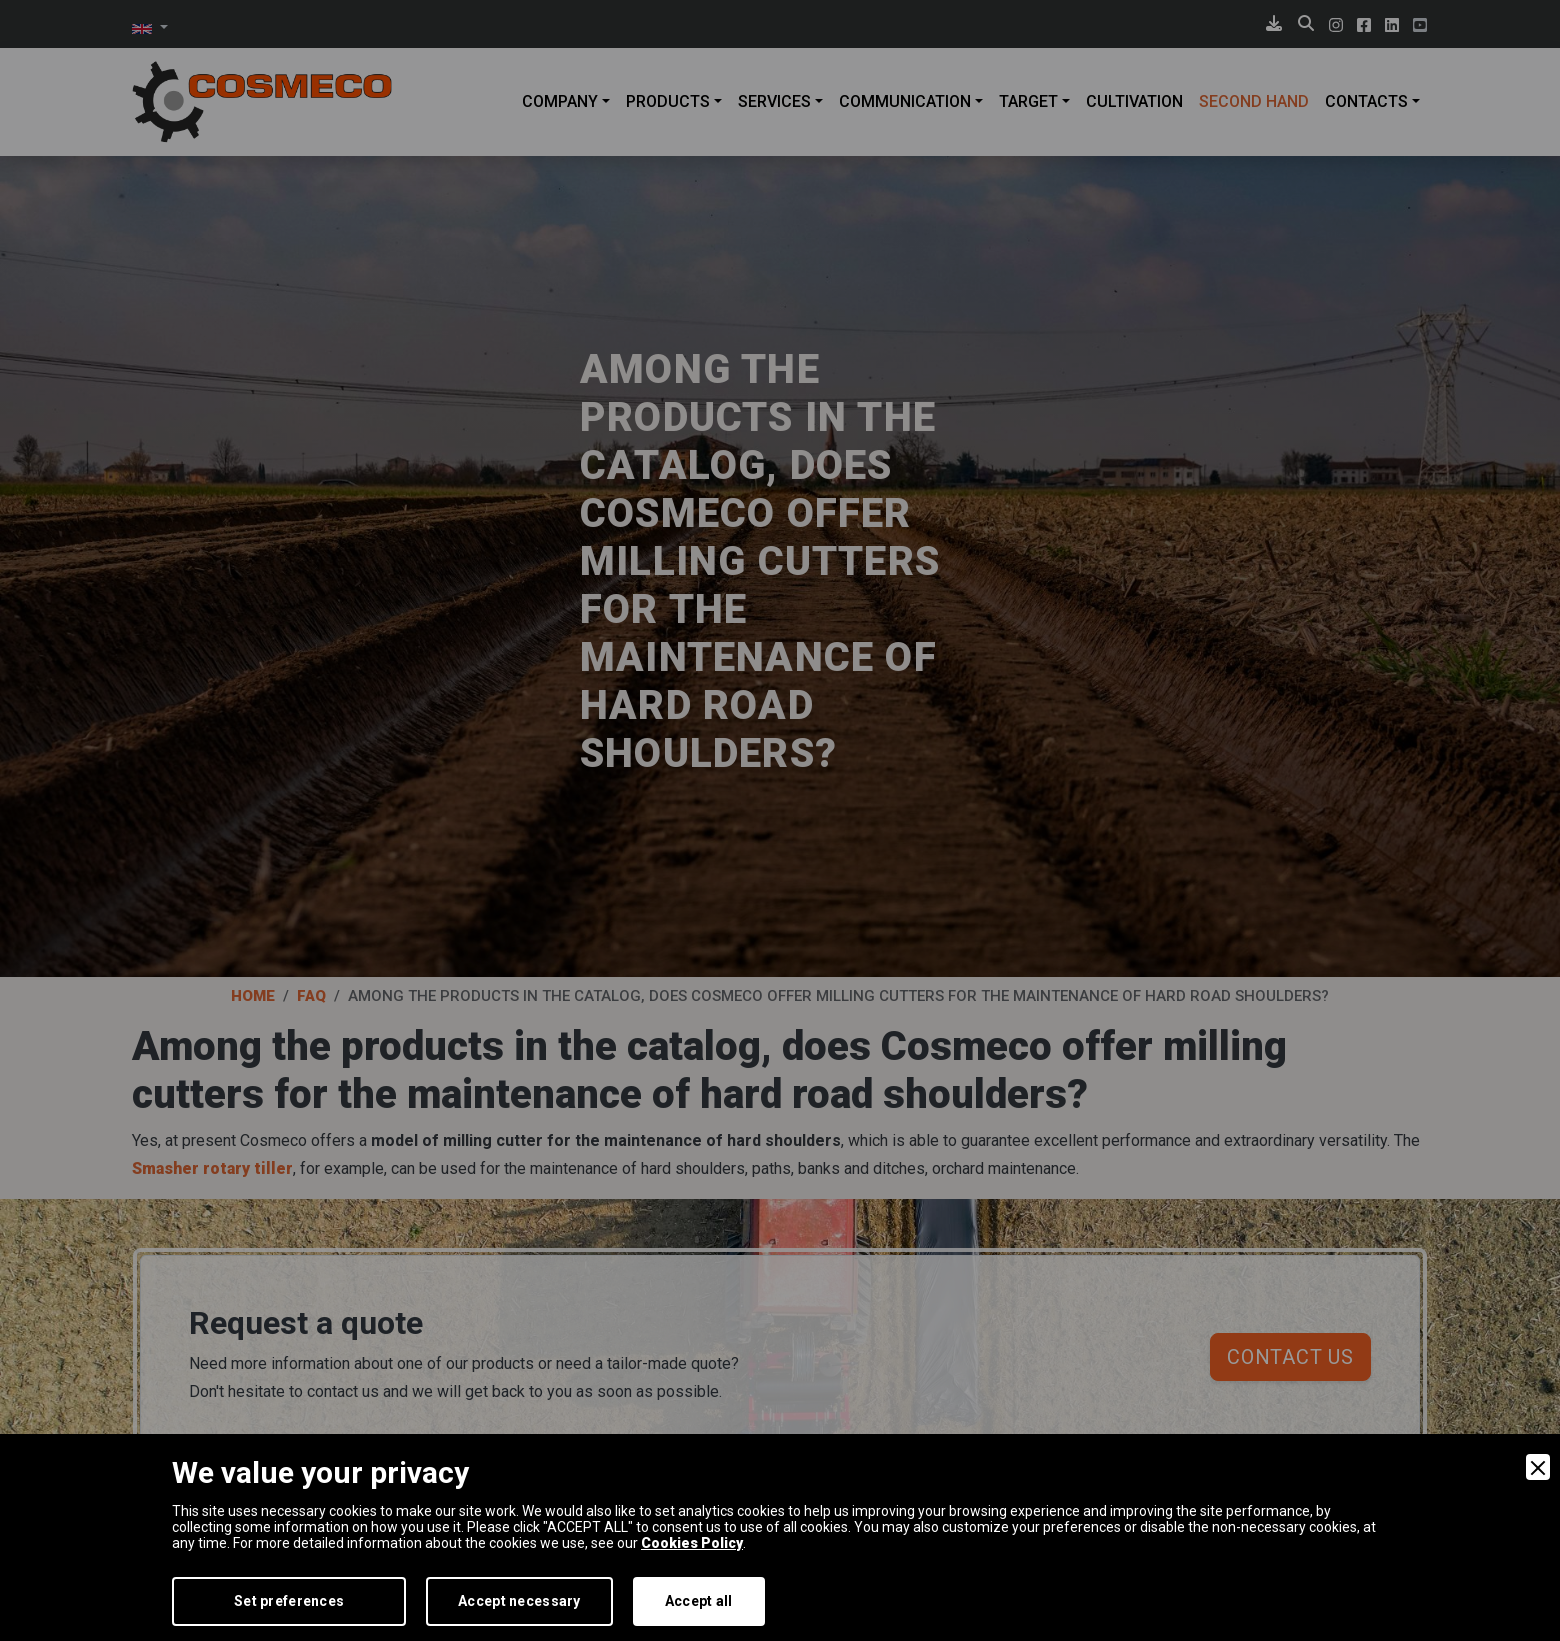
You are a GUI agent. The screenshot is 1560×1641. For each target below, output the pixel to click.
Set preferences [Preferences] (289, 1601)
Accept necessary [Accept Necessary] (519, 1601)
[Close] (1538, 1467)
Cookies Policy (692, 1543)
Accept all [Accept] (699, 1601)
